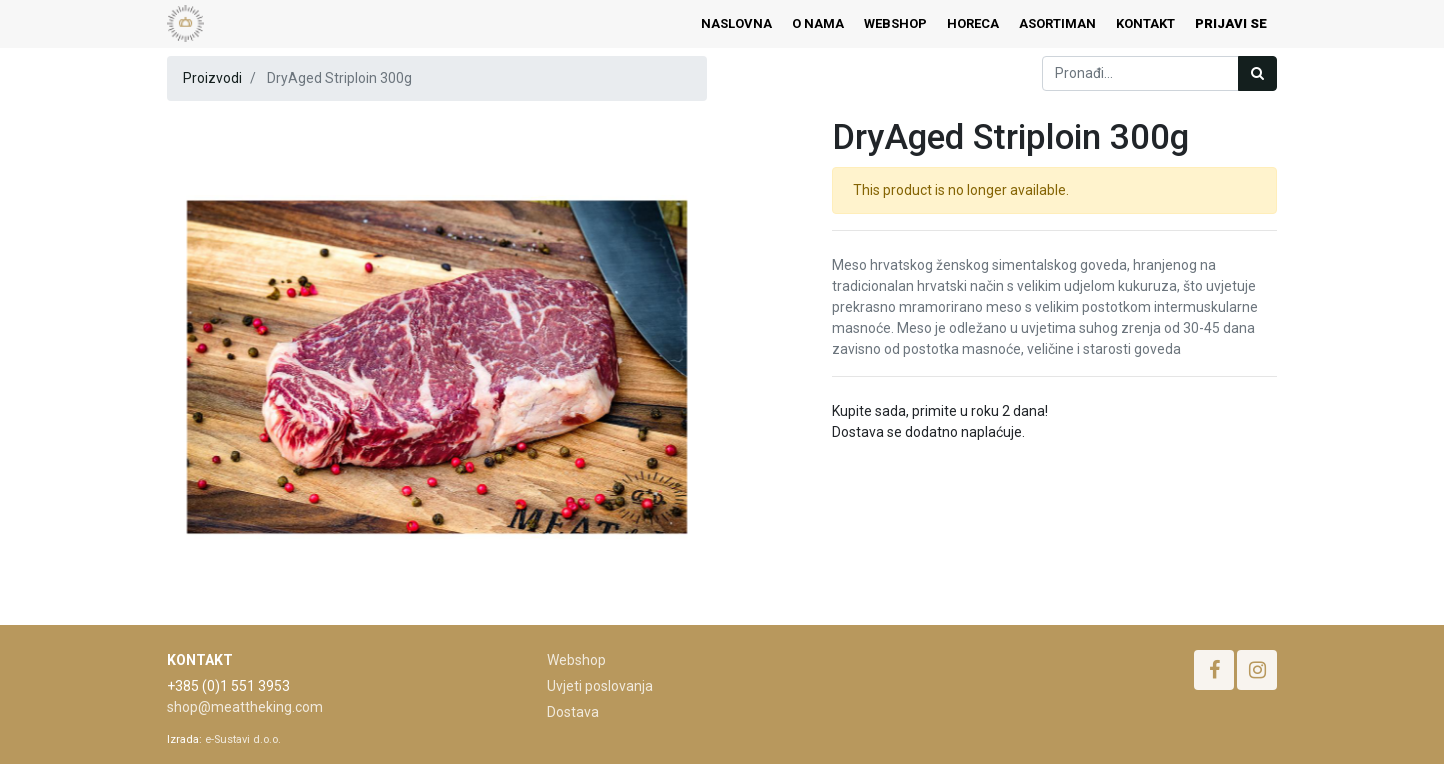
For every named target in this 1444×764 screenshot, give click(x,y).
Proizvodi (212, 78)
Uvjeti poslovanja (600, 686)
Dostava (573, 712)
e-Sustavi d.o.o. (243, 739)
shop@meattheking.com (245, 707)
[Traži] (1257, 73)
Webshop (576, 660)
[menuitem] (736, 24)
